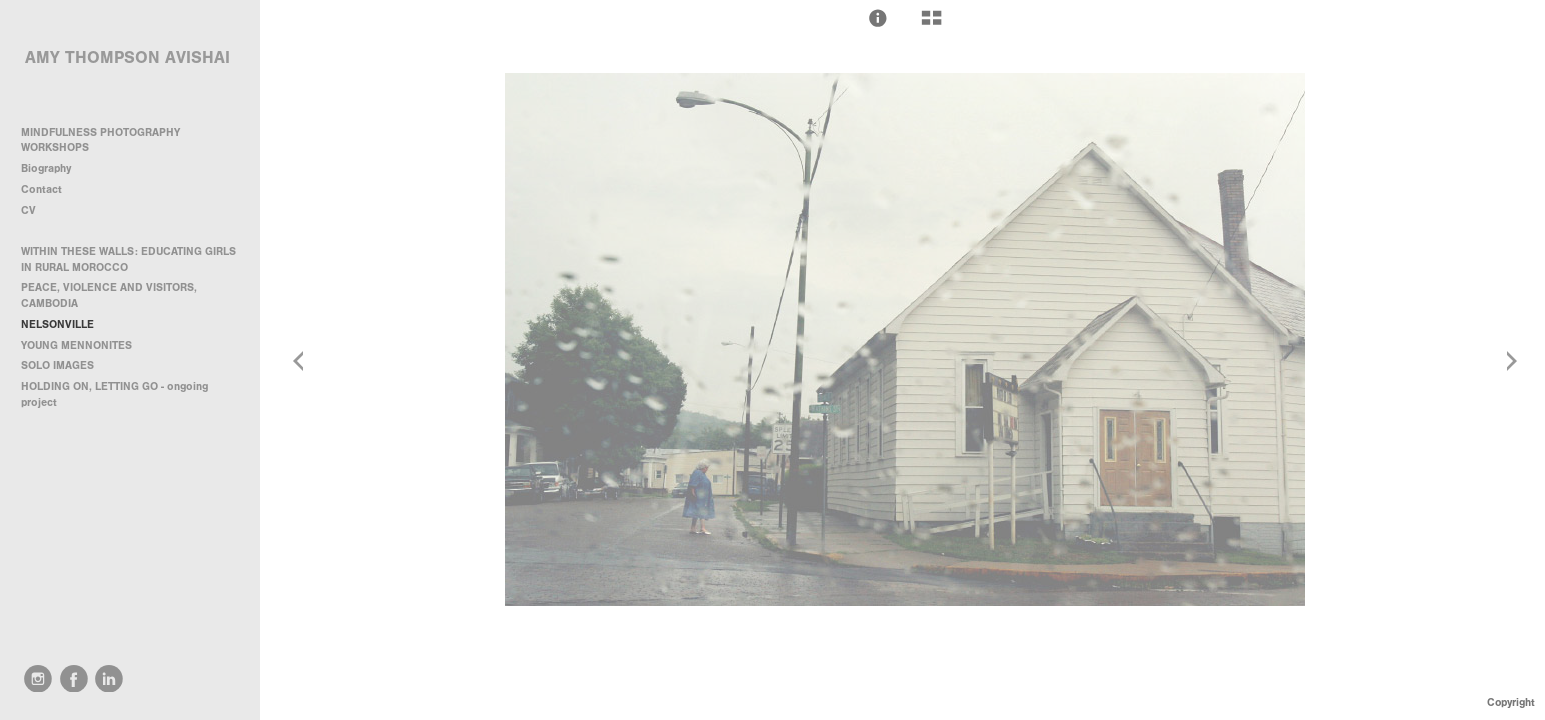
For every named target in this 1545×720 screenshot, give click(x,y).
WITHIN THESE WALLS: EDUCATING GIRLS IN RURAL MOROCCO (128, 259)
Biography (46, 168)
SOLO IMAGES (57, 365)
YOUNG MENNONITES (76, 345)
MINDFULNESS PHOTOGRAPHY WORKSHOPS (100, 140)
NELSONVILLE (57, 324)
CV (28, 210)
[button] (878, 18)
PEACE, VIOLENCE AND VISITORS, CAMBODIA (109, 295)
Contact (41, 189)
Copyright (1511, 702)
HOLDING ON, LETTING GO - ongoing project (114, 394)
